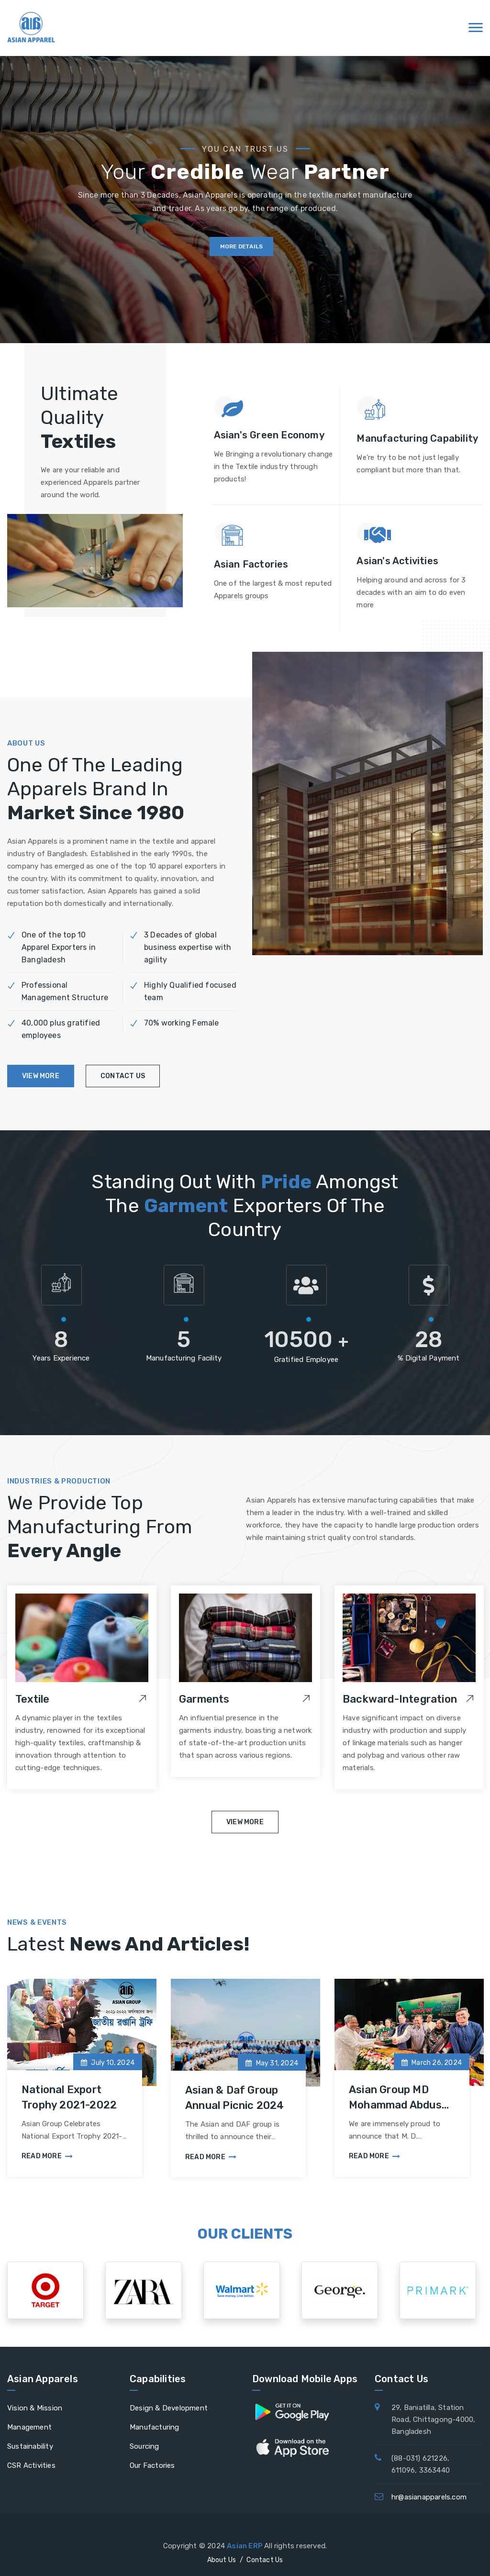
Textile (32, 1699)
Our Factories (152, 2465)
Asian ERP (245, 2546)
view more (40, 1076)
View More (245, 1822)
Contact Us (264, 2560)
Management (29, 2427)
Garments (204, 1699)
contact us (122, 1076)
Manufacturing (154, 2427)
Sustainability (30, 2446)
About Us (221, 2560)
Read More (47, 2156)
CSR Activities (31, 2465)
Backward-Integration (400, 1699)
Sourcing (144, 2446)
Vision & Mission (34, 2408)
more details (241, 246)
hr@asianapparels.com (429, 2497)
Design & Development (169, 2408)
